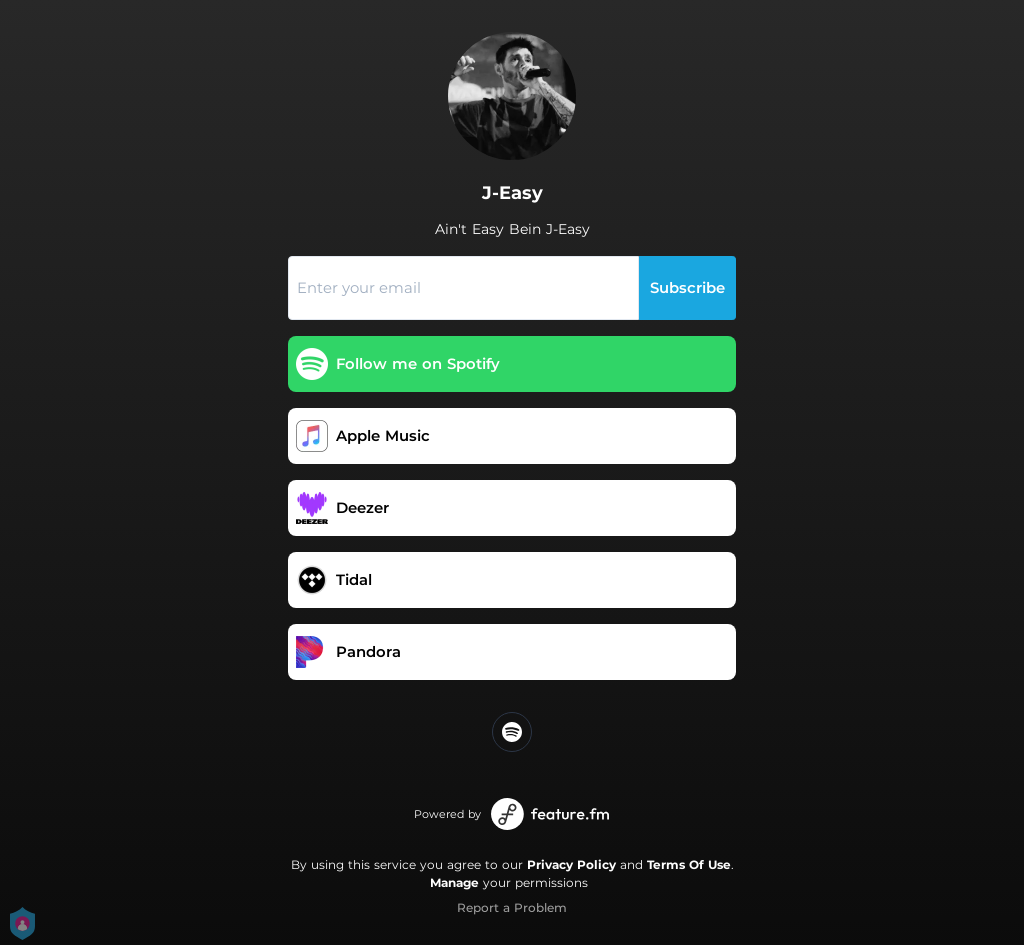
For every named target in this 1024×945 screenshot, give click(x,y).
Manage (454, 882)
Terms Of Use (689, 864)
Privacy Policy (571, 864)
